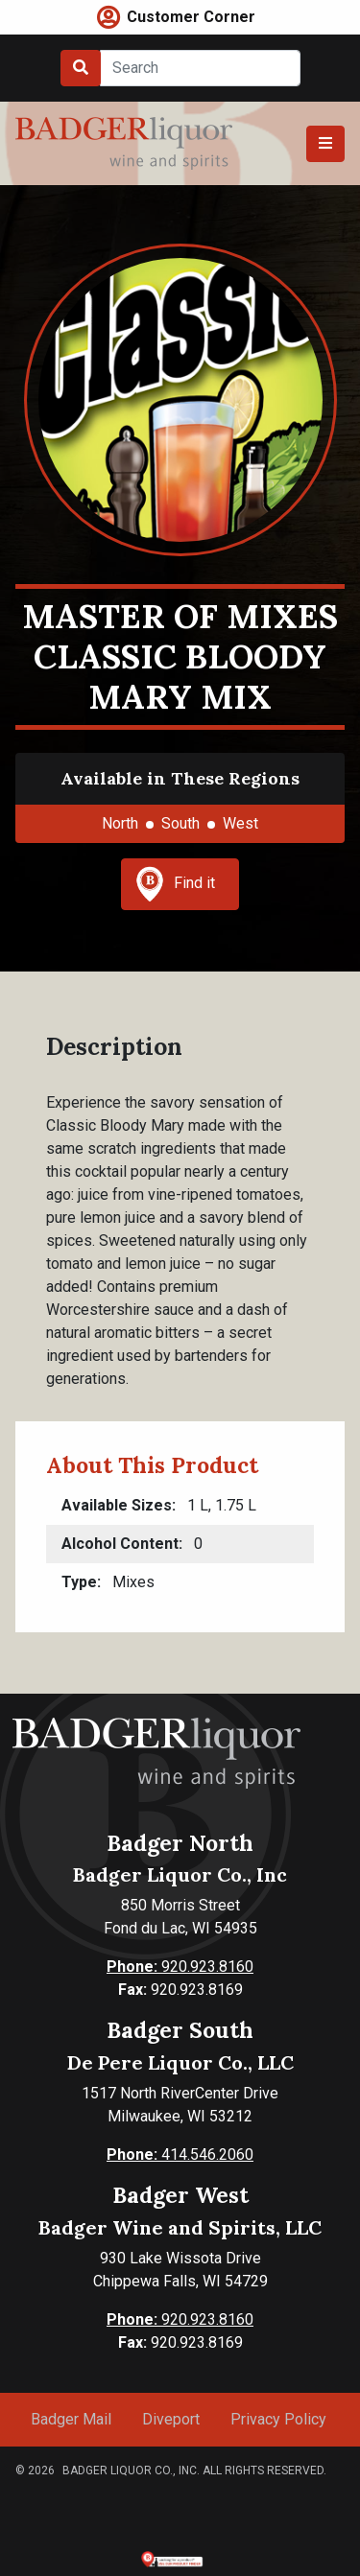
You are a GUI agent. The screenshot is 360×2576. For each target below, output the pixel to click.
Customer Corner (191, 17)
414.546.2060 (180, 2154)
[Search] (200, 68)
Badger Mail (71, 2419)
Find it (175, 884)
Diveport (171, 2419)
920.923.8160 (180, 1966)
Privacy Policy (278, 2419)
